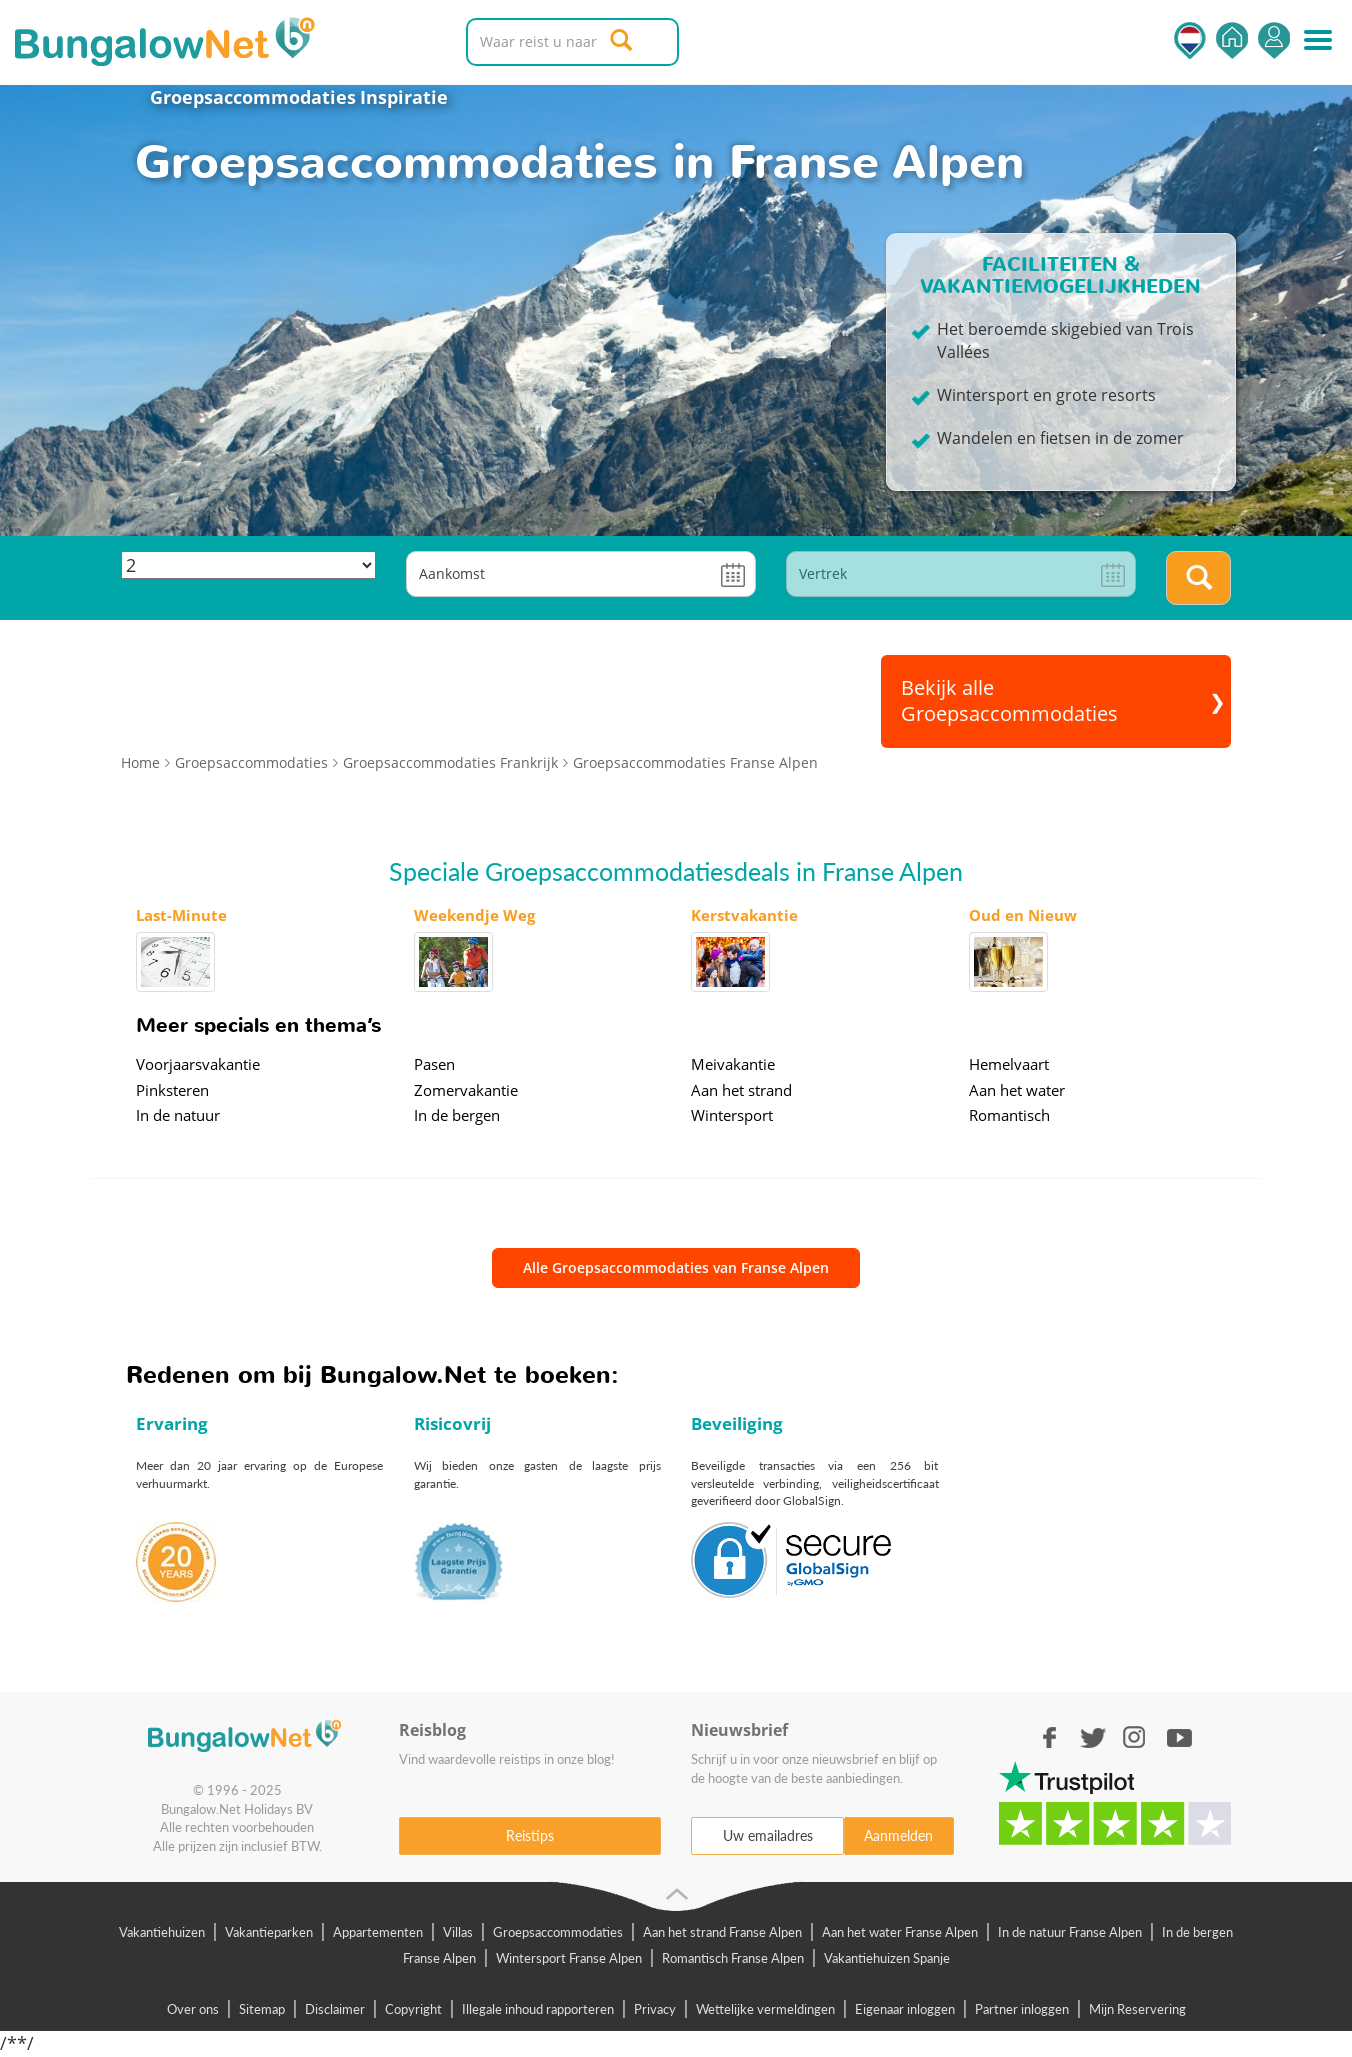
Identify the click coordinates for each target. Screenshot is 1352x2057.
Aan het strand (741, 1090)
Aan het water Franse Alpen (900, 1932)
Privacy (655, 2009)
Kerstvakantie (744, 915)
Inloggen (1274, 40)
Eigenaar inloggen (905, 2009)
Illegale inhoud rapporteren (538, 2009)
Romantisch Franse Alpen (733, 1958)
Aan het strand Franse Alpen (722, 1932)
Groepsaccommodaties (237, 97)
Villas (458, 1932)
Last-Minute (181, 915)
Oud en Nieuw (1023, 915)
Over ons (193, 2009)
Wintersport (732, 1115)
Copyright (413, 2009)
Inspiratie (404, 97)
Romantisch (1009, 1115)
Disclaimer (335, 2009)
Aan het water (1017, 1090)
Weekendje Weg (474, 915)
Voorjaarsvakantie (198, 1064)
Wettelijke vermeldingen (765, 2009)
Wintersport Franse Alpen (569, 1958)
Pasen (434, 1064)
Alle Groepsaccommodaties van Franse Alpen (676, 1267)
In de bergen (457, 1115)
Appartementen (378, 1932)
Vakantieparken (269, 1932)
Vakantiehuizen (162, 1932)
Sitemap (262, 2009)
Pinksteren (172, 1090)
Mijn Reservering (1137, 2009)
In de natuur (178, 1115)
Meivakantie (733, 1064)
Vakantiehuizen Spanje (887, 1958)
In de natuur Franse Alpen (1070, 1932)
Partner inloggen (1022, 2009)
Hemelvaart (1009, 1064)
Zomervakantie (466, 1090)
